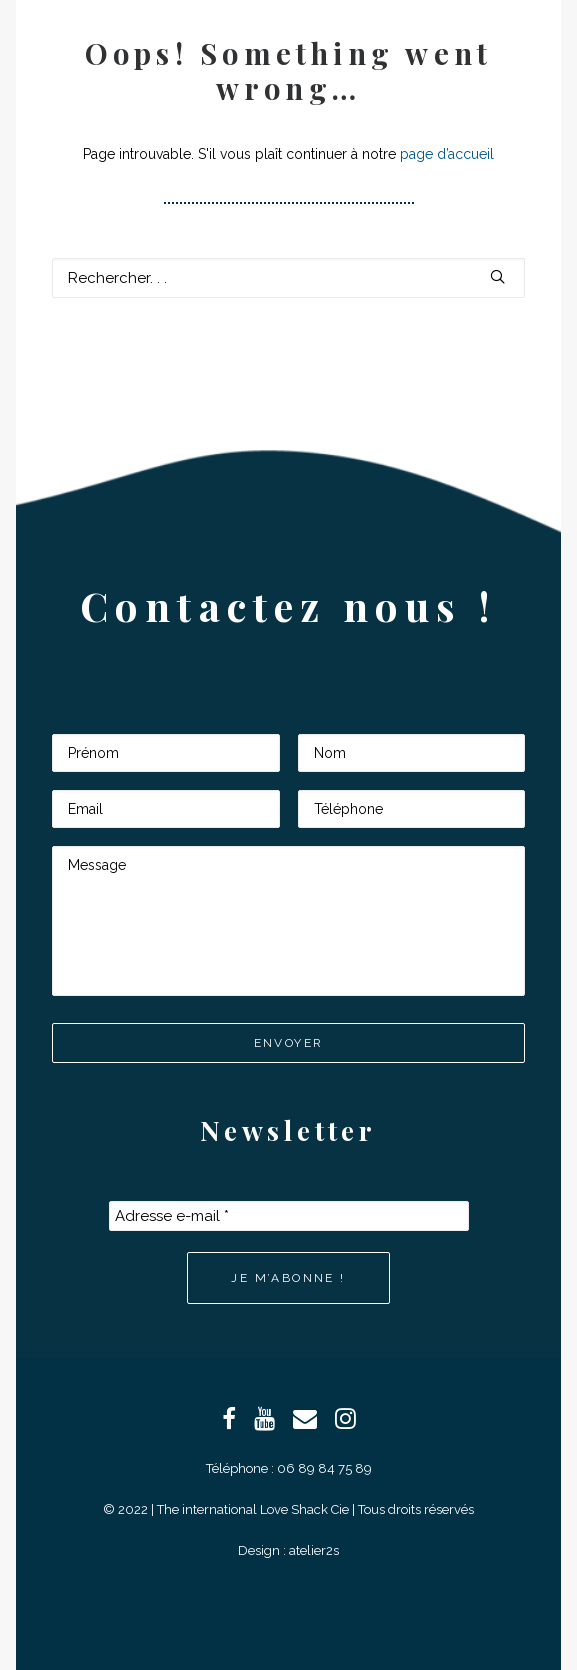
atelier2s (314, 1550)
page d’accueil (447, 154)
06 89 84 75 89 (324, 1468)
